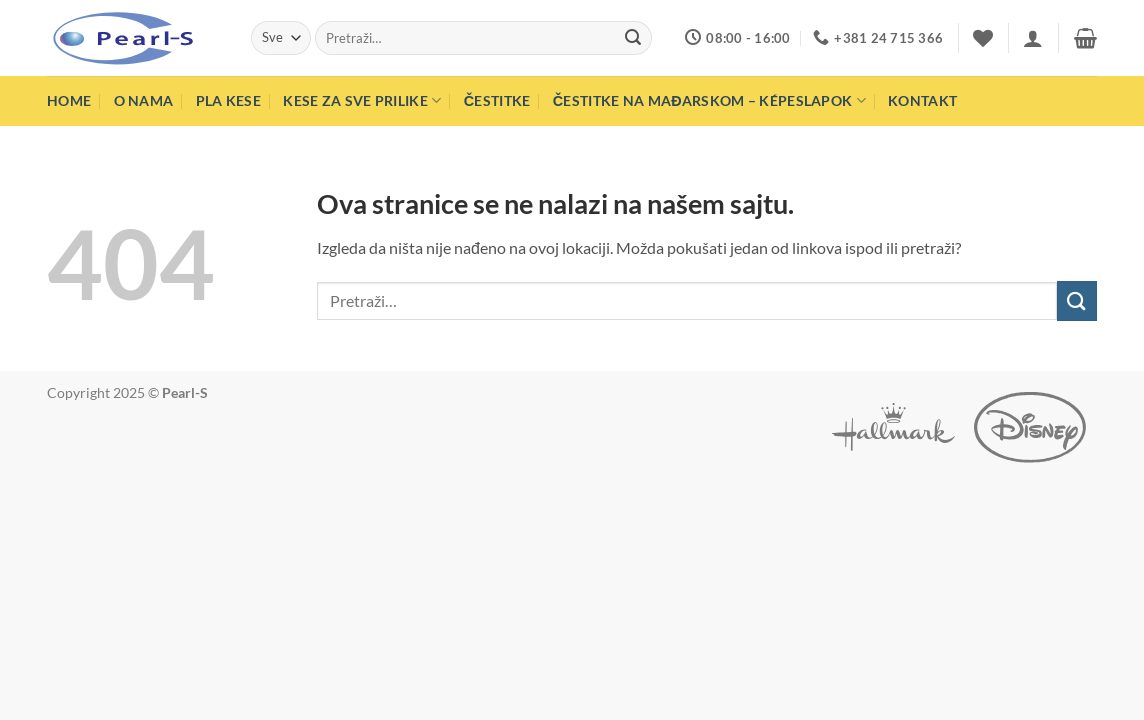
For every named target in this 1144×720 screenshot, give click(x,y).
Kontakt (922, 100)
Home (69, 100)
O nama (144, 100)
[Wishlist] (983, 38)
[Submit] (634, 38)
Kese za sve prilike (362, 100)
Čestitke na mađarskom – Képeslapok (709, 100)
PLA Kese (228, 100)
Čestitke (497, 100)
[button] (1033, 38)
